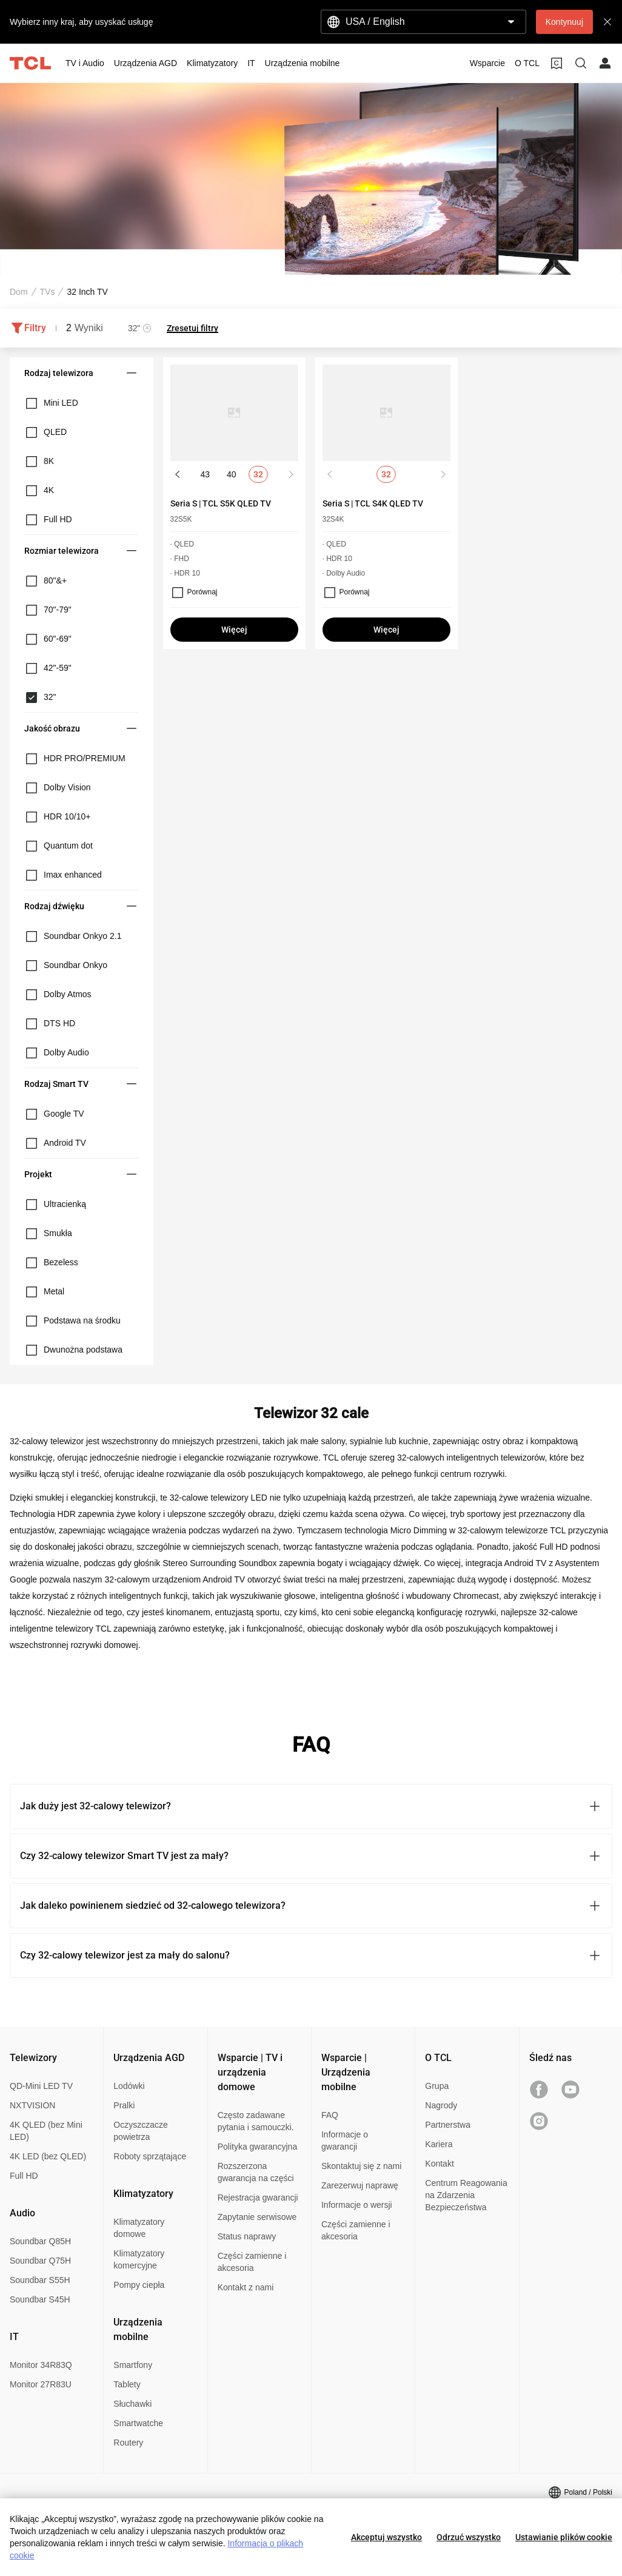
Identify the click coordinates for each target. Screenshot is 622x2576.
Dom (19, 292)
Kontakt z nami (246, 2287)
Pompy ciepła (138, 2285)
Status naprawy (247, 2236)
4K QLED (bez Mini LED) (46, 2131)
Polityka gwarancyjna (258, 2146)
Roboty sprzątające (149, 2156)
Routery (128, 2442)
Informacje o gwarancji (344, 2140)
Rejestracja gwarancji (258, 2197)
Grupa (437, 2086)
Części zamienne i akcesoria (252, 2262)
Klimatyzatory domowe (138, 2228)
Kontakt (439, 2163)
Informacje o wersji (356, 2205)
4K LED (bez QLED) (48, 2156)
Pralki (124, 2105)
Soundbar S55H (40, 2280)
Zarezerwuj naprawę (359, 2185)
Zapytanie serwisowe (257, 2217)
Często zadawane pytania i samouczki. (256, 2121)
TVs (47, 292)
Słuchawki (132, 2404)
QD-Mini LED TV (41, 2086)
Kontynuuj (564, 22)
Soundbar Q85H (40, 2241)
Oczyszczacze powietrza (140, 2131)
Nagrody (441, 2105)
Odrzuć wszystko (468, 2537)
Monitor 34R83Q (41, 2365)
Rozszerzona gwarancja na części (256, 2172)
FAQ (329, 2115)
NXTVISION (32, 2105)
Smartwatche (138, 2423)
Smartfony (132, 2365)
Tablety (126, 2384)
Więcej (234, 629)
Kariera (438, 2144)
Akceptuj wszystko (386, 2537)
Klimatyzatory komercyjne (138, 2259)
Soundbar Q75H (40, 2260)
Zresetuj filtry (192, 328)
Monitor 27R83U (41, 2384)
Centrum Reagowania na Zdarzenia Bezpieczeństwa (466, 2195)
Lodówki (128, 2086)
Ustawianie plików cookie (563, 2537)
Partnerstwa (447, 2125)
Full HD (24, 2176)
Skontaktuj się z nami (361, 2166)
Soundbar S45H (40, 2299)
